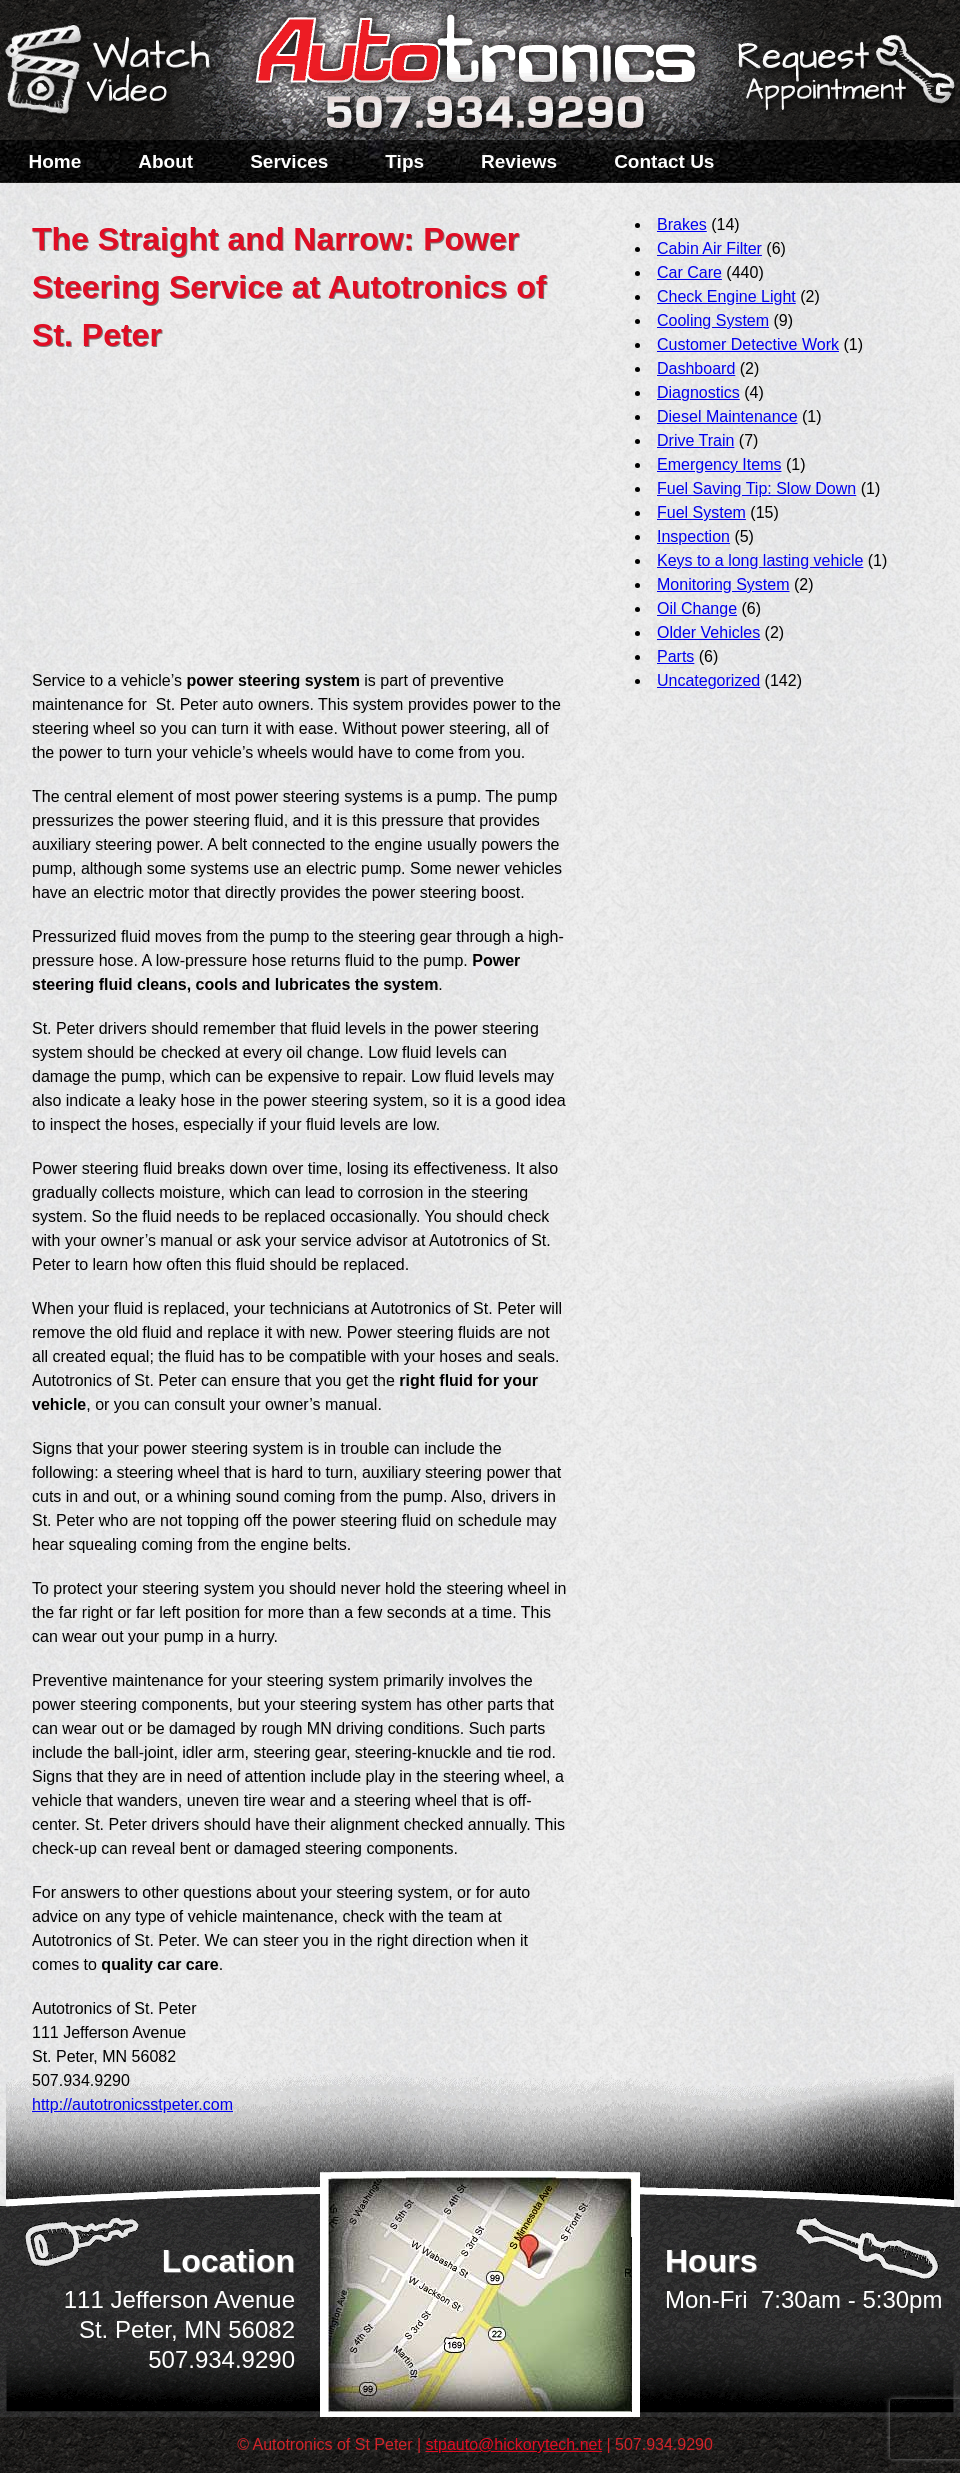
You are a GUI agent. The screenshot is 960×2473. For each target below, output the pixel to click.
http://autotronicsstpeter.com (132, 2104)
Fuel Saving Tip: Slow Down (756, 488)
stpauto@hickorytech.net (514, 2444)
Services (289, 161)
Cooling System (713, 320)
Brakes (682, 224)
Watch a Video (117, 73)
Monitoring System (723, 584)
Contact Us (664, 161)
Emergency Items (719, 464)
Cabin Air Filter (709, 248)
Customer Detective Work (748, 344)
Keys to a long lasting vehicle (760, 560)
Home (55, 161)
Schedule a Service (843, 83)
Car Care (689, 272)
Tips (404, 161)
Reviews (519, 161)
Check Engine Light (726, 296)
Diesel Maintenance (727, 416)
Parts (675, 656)
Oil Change (697, 608)
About (165, 161)
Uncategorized (708, 680)
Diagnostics (698, 392)
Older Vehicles (708, 632)
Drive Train (695, 440)
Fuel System (701, 512)
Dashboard (696, 368)
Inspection (693, 536)
